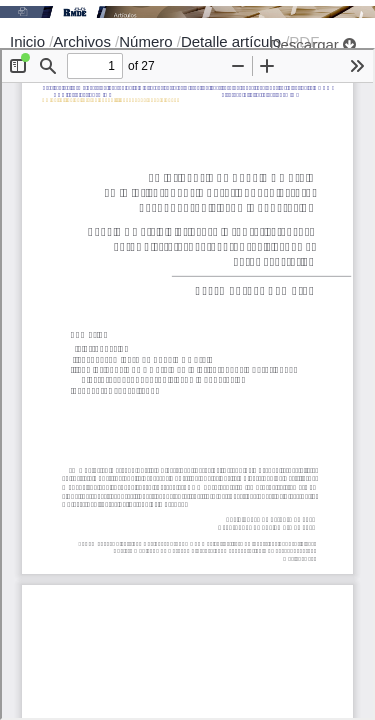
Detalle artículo (233, 41)
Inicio (29, 41)
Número (148, 41)
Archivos (84, 41)
